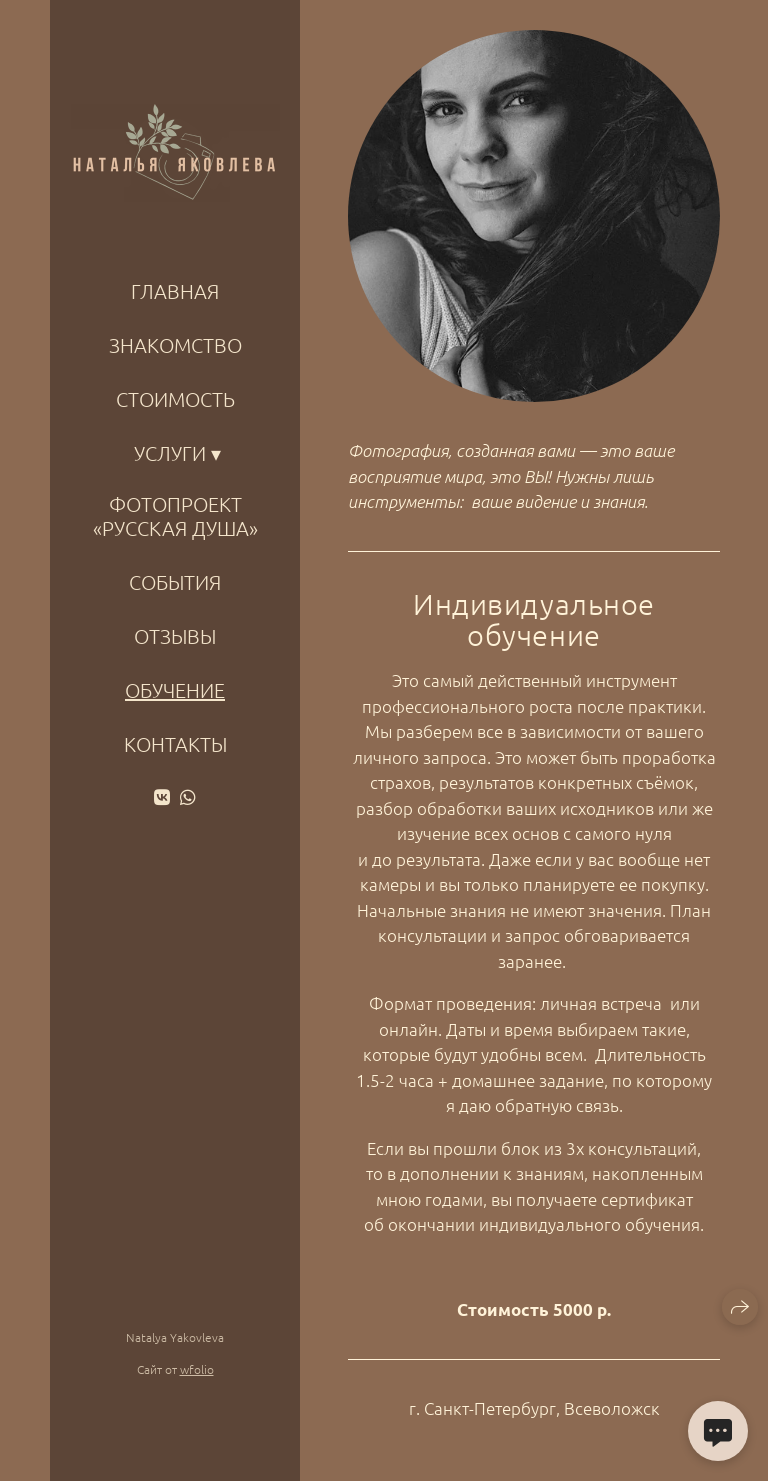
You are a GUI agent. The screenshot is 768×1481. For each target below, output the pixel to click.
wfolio (197, 1369)
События (175, 582)
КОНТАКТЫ (175, 744)
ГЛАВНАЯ (175, 291)
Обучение (175, 690)
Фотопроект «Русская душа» (175, 516)
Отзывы (175, 636)
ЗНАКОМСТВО (175, 345)
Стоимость (175, 399)
